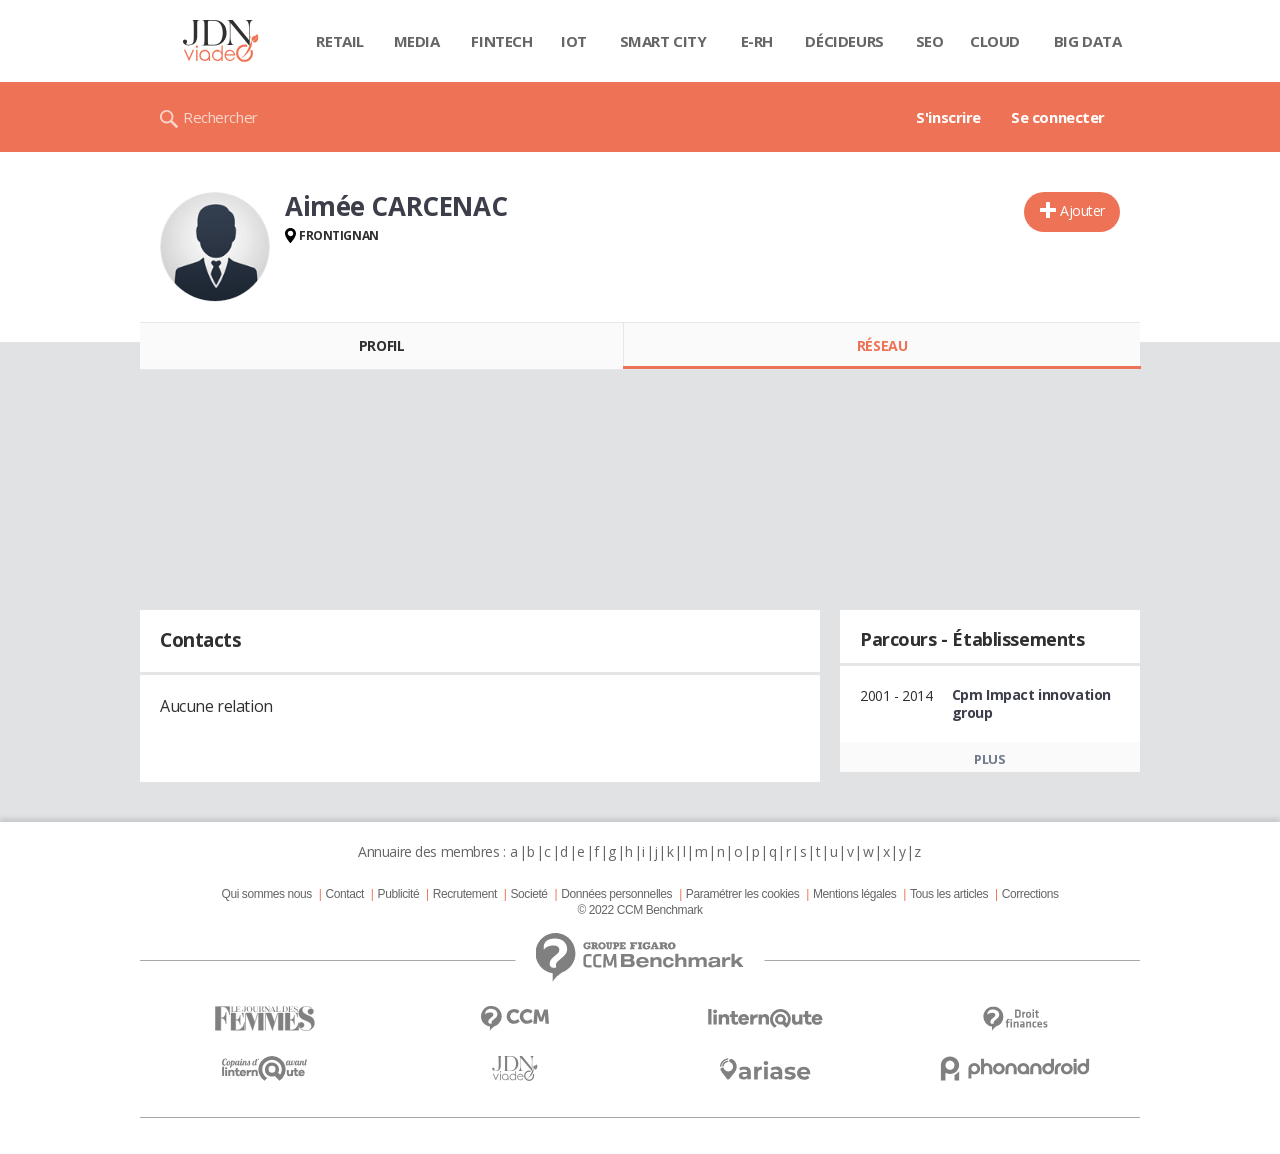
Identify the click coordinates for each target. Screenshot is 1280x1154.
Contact (345, 894)
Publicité (399, 894)
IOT (574, 41)
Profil (381, 345)
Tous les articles (949, 894)
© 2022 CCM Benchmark (639, 910)
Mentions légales (854, 894)
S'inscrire (948, 117)
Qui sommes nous (266, 894)
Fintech (501, 41)
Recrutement (465, 894)
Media (417, 41)
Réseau (882, 345)
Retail (339, 41)
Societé (528, 894)
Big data (1088, 41)
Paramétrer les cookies (742, 894)
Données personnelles (616, 894)
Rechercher (220, 117)
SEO (930, 41)
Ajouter (1082, 210)
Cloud (995, 41)
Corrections (1030, 894)
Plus (989, 759)
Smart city (663, 41)
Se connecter (1058, 117)
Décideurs (844, 41)
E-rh (757, 41)
